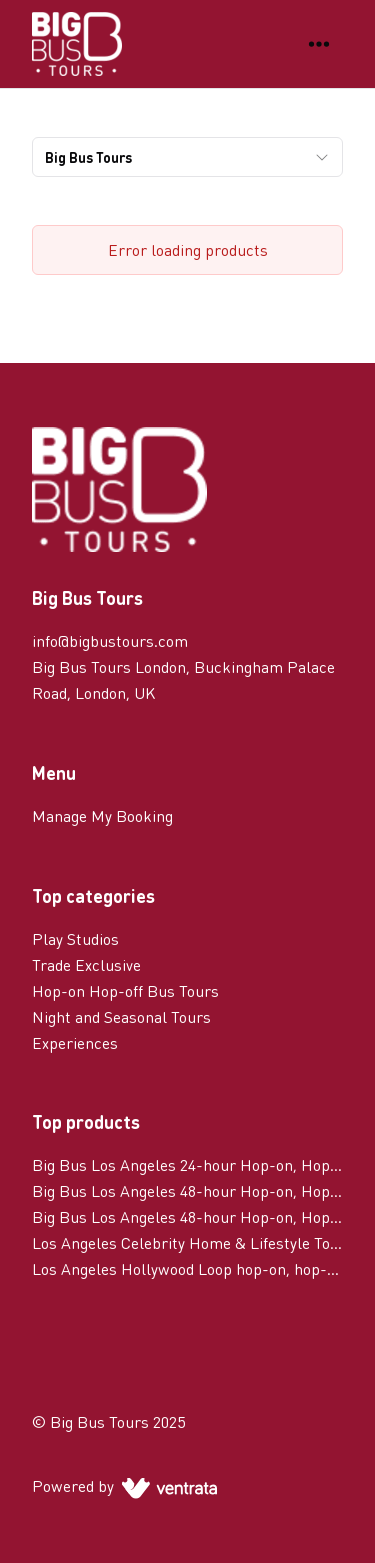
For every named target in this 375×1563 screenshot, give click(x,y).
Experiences (75, 1042)
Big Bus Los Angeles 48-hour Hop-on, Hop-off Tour (187, 1190)
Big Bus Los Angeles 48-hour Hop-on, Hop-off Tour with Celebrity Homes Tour (187, 1216)
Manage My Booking (102, 815)
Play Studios (75, 938)
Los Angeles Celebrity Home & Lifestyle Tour (187, 1242)
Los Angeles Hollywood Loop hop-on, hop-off (187, 1268)
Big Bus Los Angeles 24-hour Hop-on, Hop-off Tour (187, 1164)
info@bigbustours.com (110, 640)
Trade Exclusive (86, 964)
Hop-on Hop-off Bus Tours (125, 990)
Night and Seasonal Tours (121, 1016)
